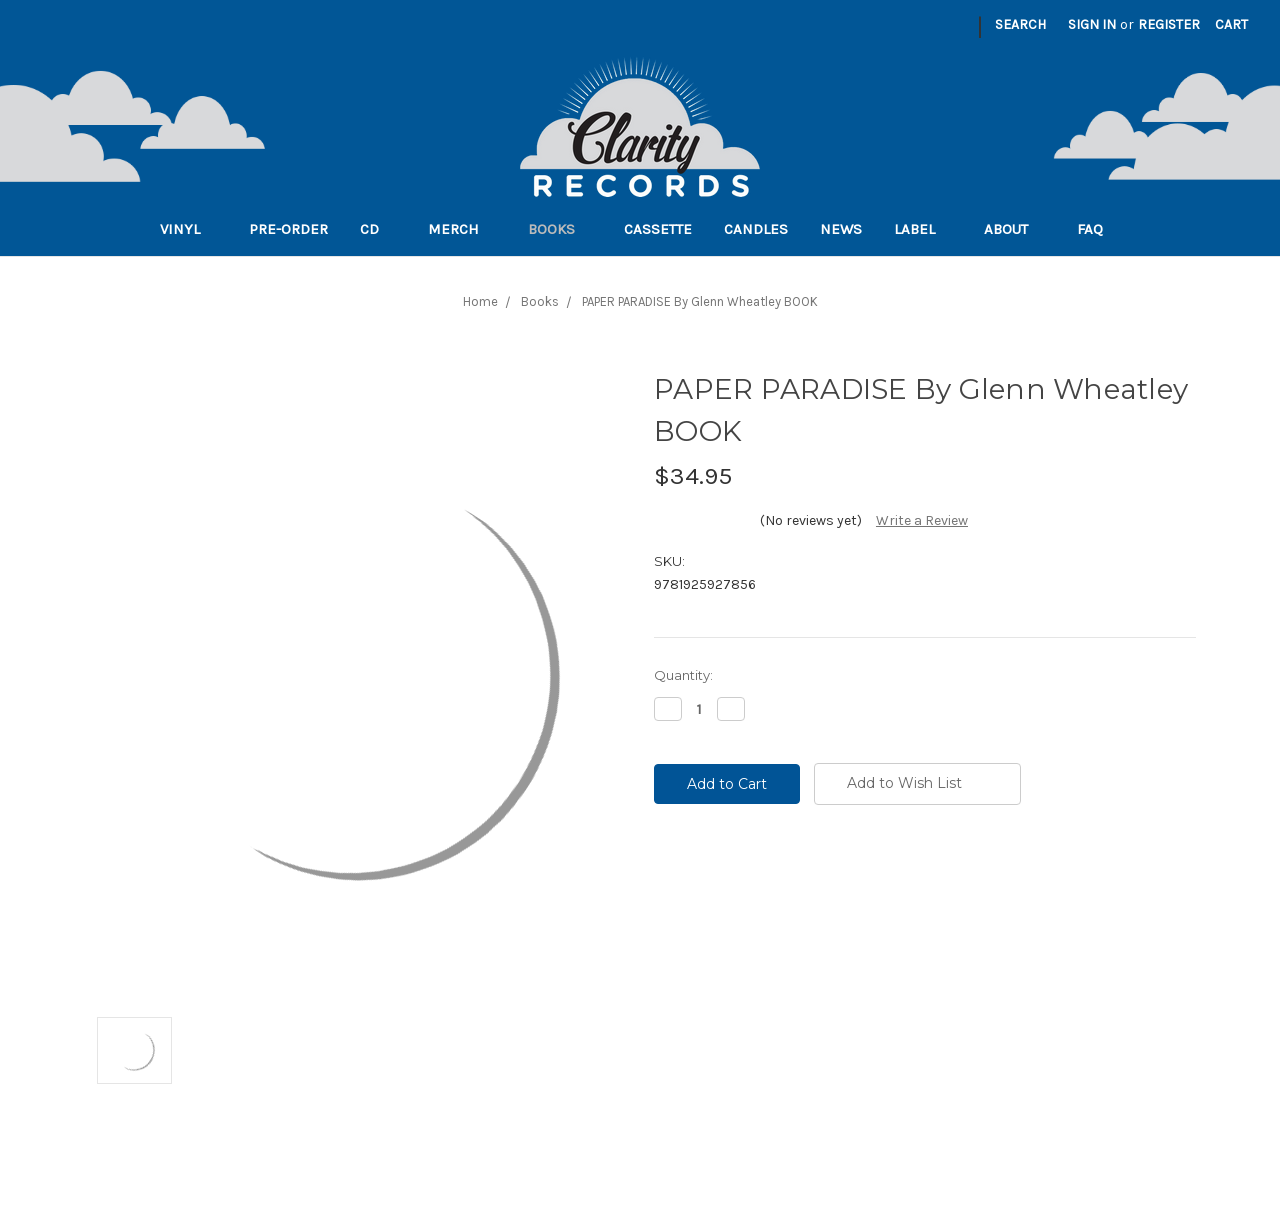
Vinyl (188, 229)
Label (923, 229)
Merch (462, 229)
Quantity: (683, 675)
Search (1020, 24)
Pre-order (288, 229)
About (1014, 229)
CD (378, 229)
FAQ (1098, 229)
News (841, 229)
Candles (756, 229)
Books (560, 229)
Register (1169, 24)
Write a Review (922, 520)
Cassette (658, 229)
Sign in (1092, 24)
